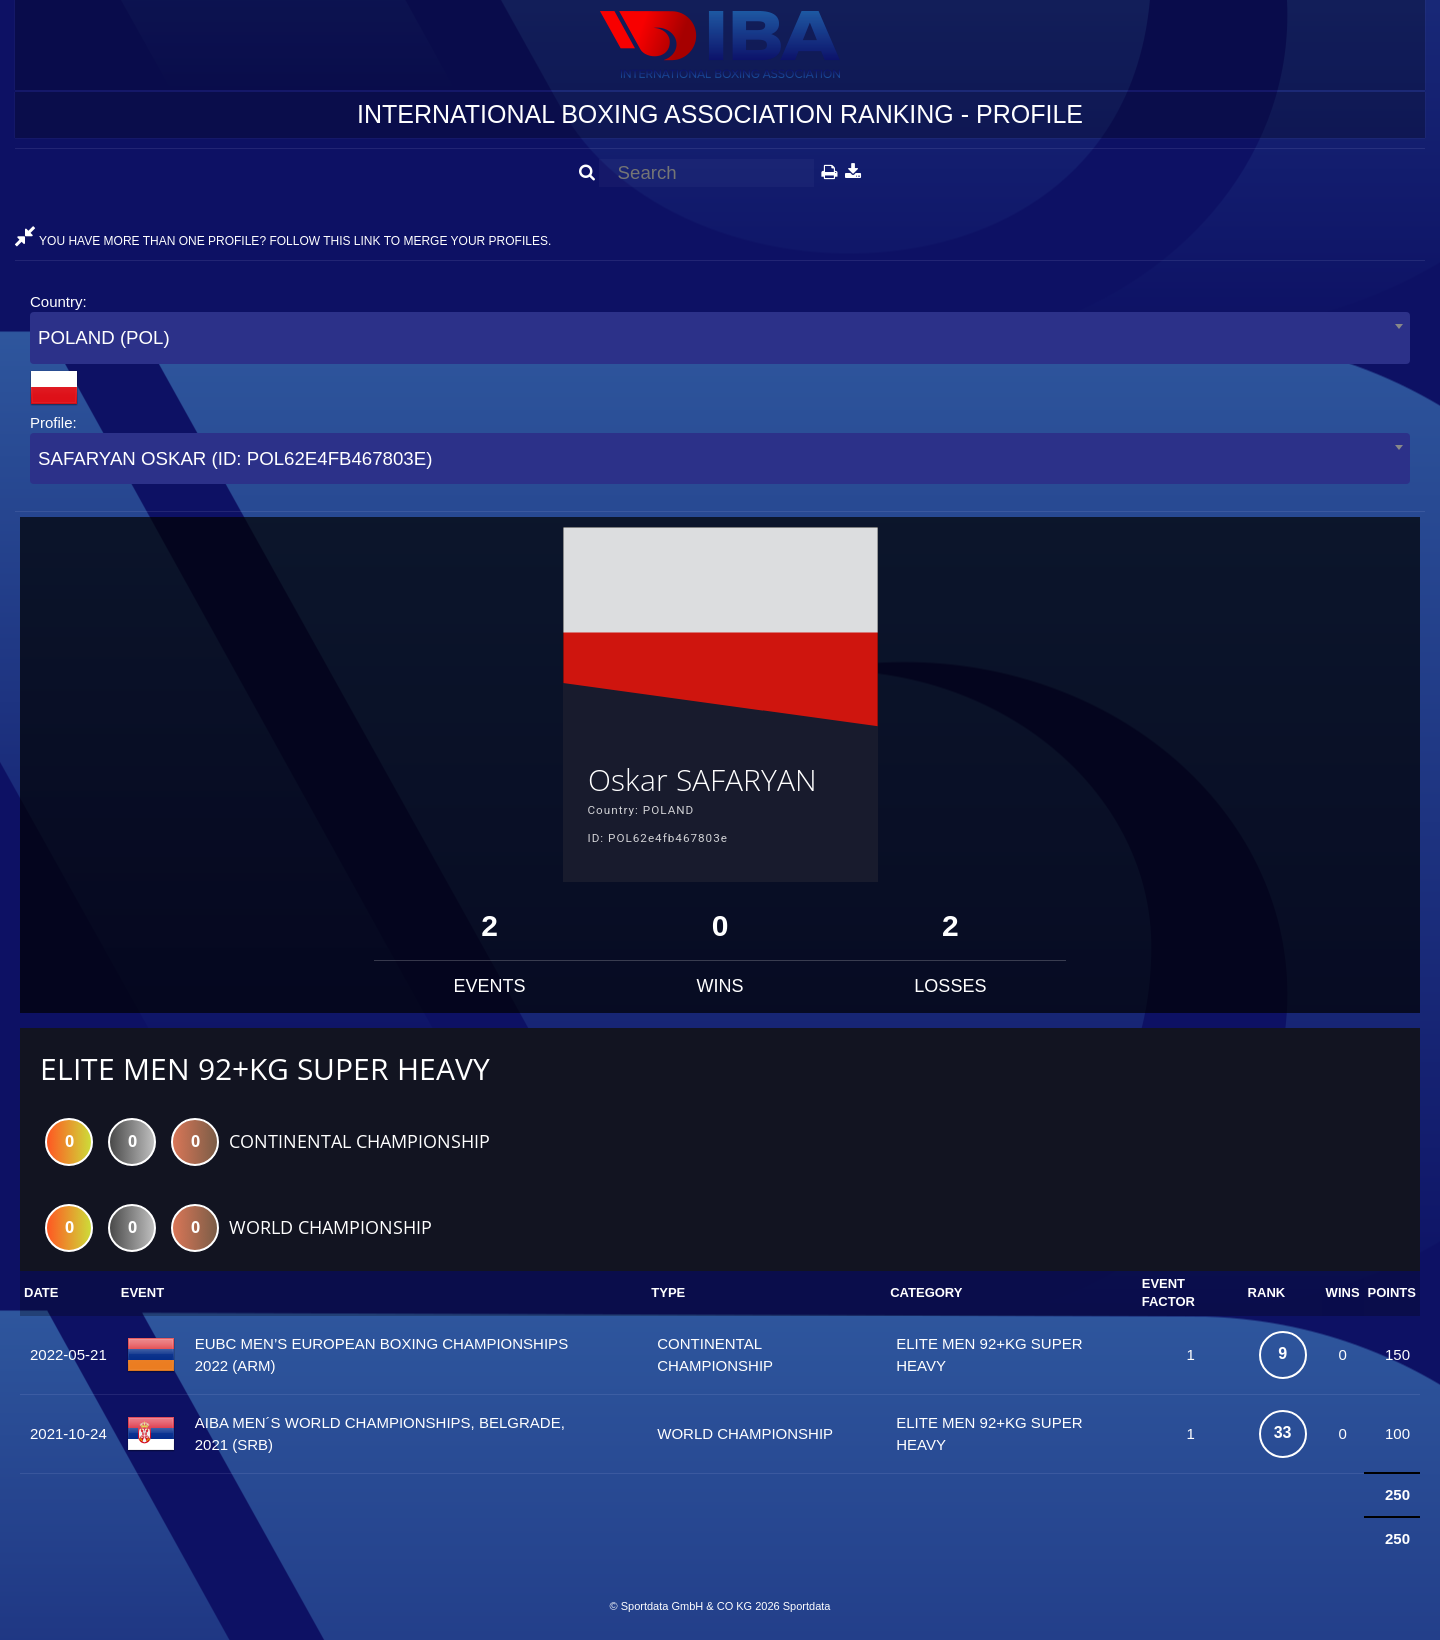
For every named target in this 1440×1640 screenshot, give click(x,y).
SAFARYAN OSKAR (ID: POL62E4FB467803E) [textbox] (235, 458)
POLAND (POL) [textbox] (104, 337)
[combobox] (720, 337)
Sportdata (807, 1606)
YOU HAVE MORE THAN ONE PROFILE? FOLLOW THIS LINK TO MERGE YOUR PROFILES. (283, 241)
